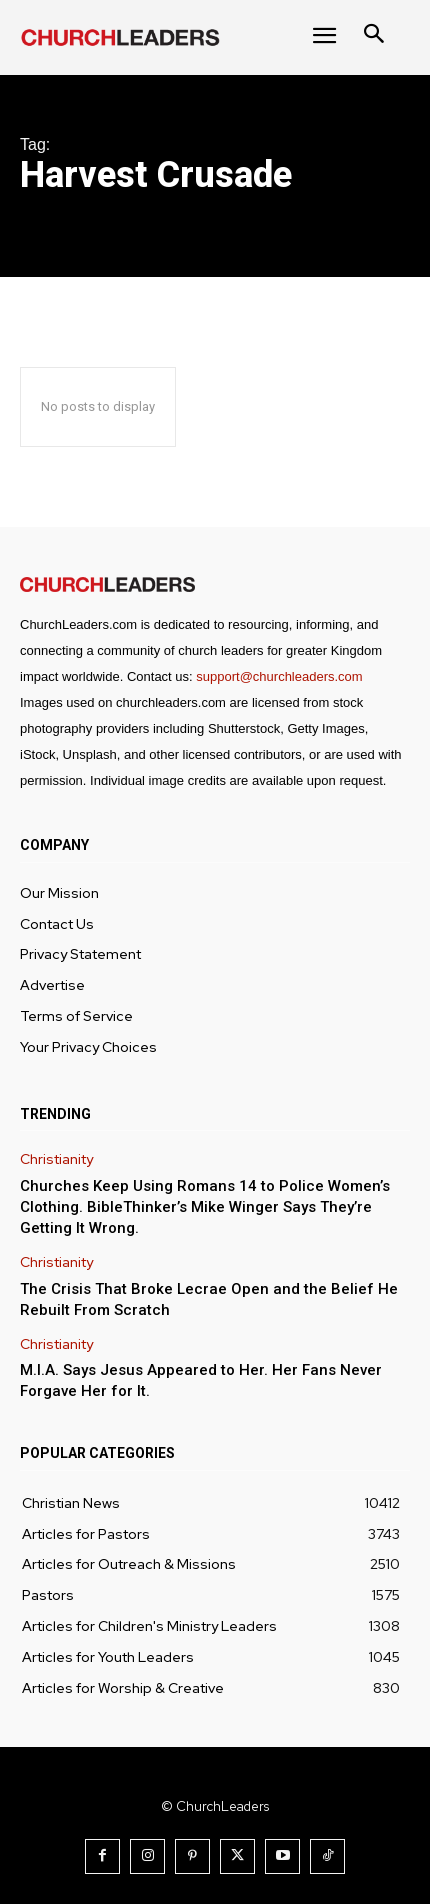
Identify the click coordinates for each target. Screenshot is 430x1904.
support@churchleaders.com (279, 676)
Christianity (56, 1159)
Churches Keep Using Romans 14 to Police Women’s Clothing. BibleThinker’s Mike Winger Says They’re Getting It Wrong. (205, 1207)
